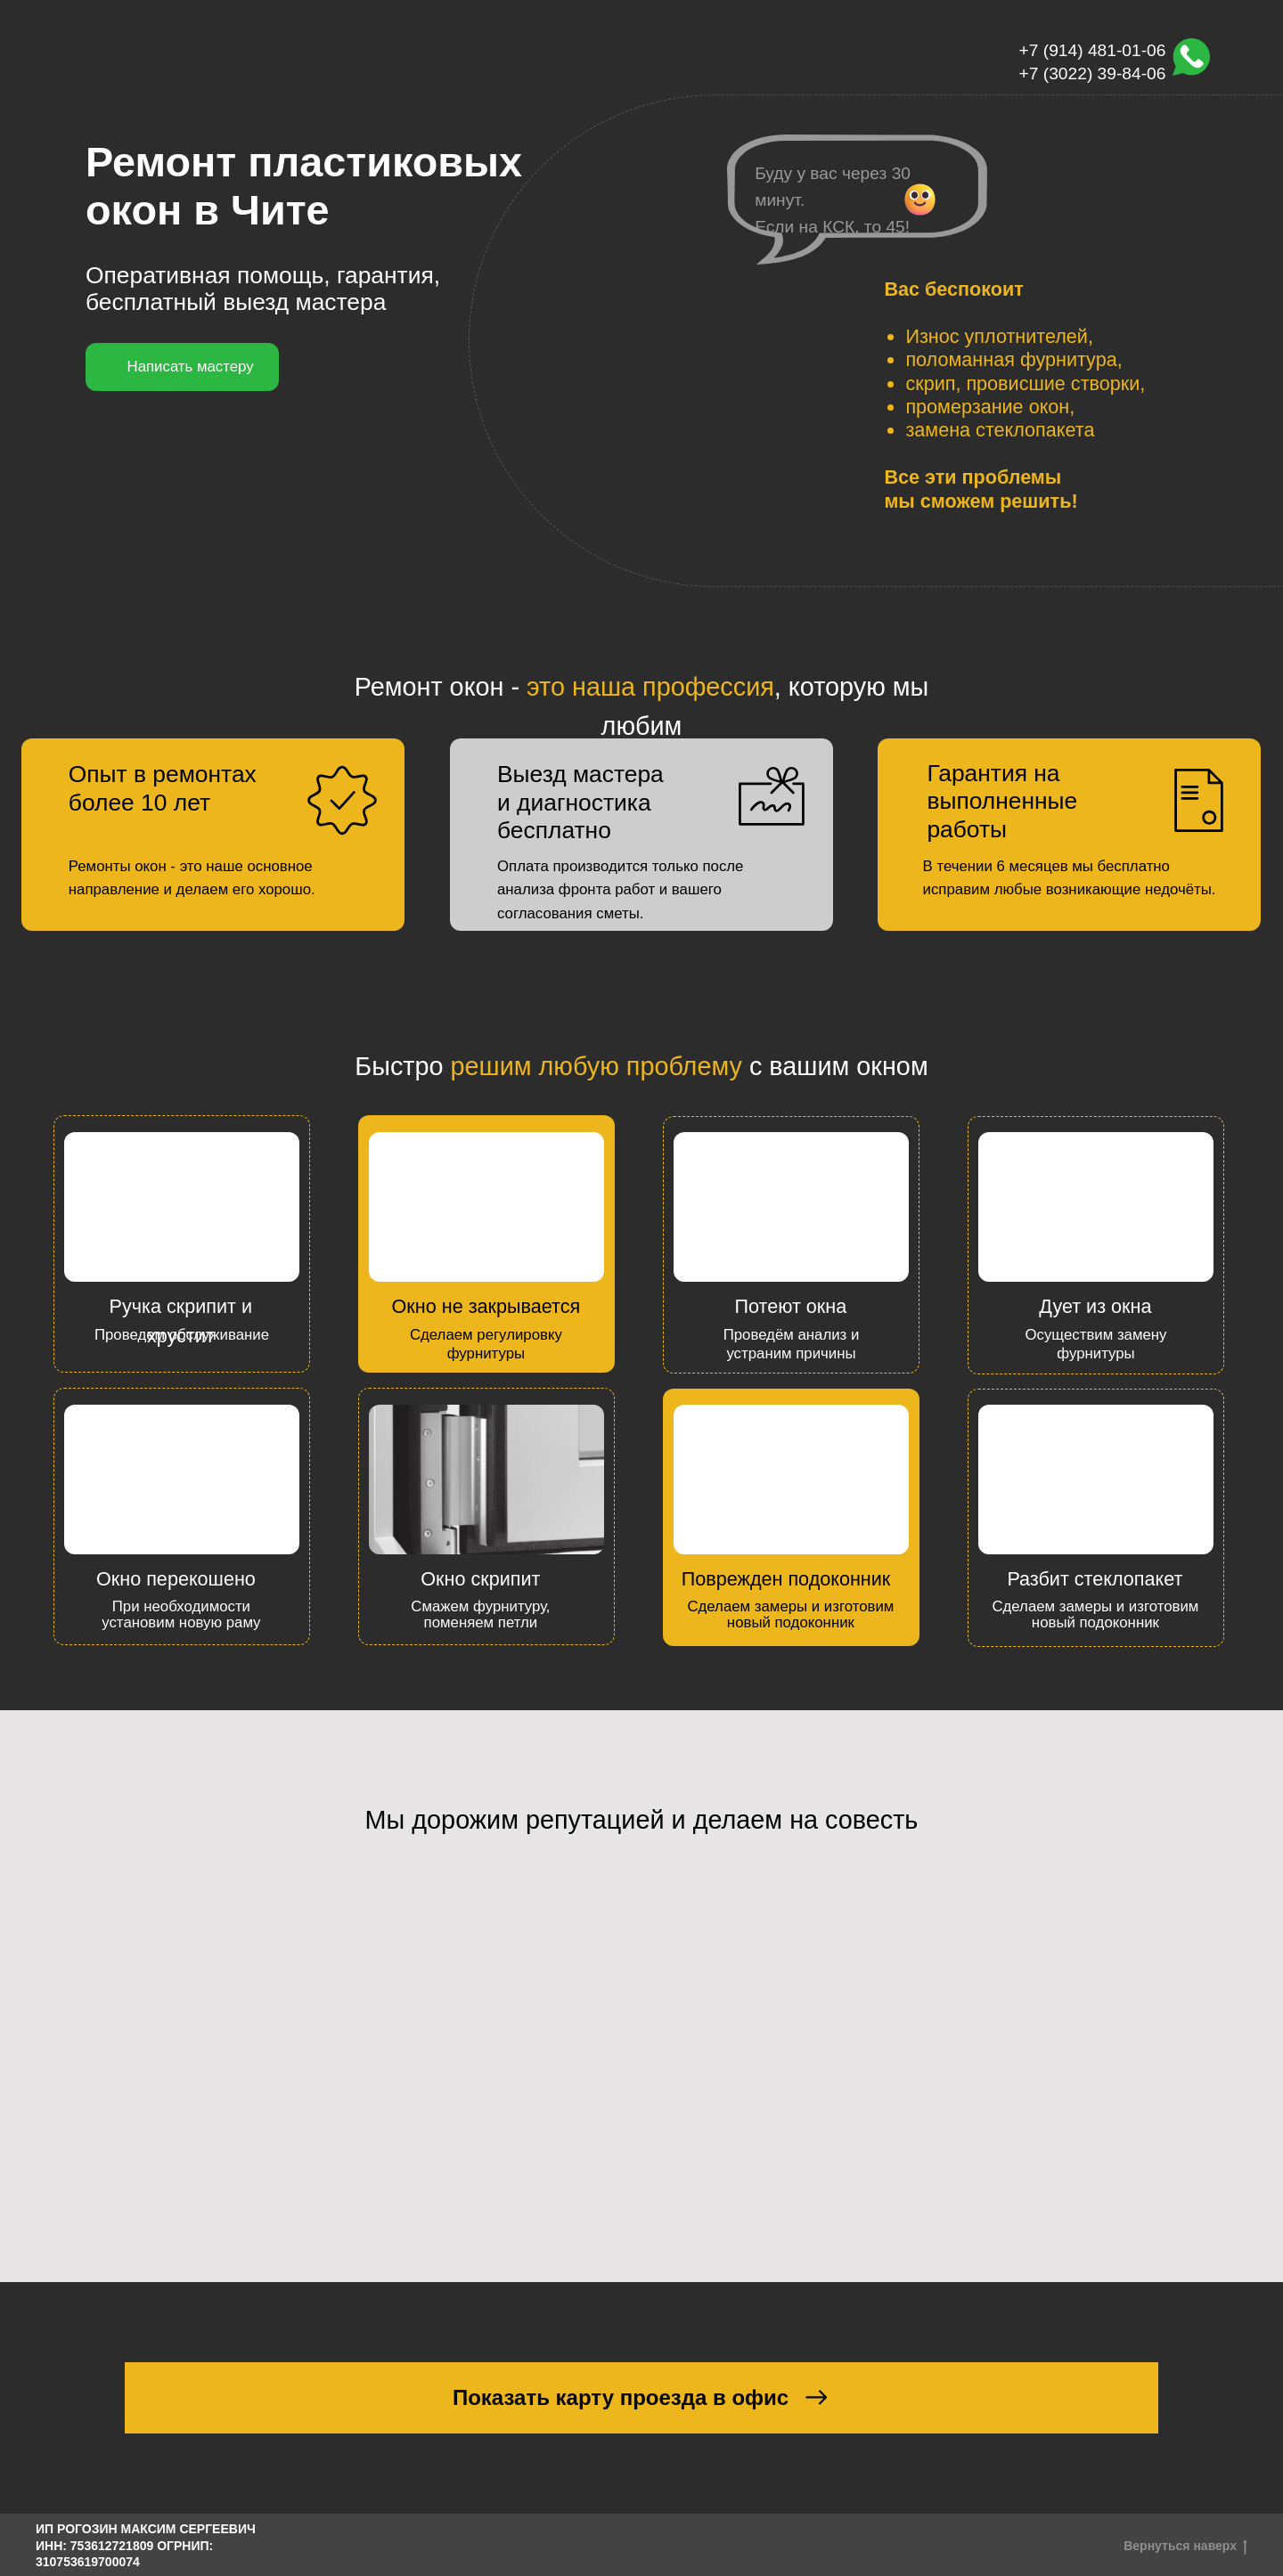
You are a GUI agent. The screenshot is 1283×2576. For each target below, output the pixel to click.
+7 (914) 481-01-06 (1092, 50)
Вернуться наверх (1185, 2547)
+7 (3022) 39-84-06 (1092, 73)
